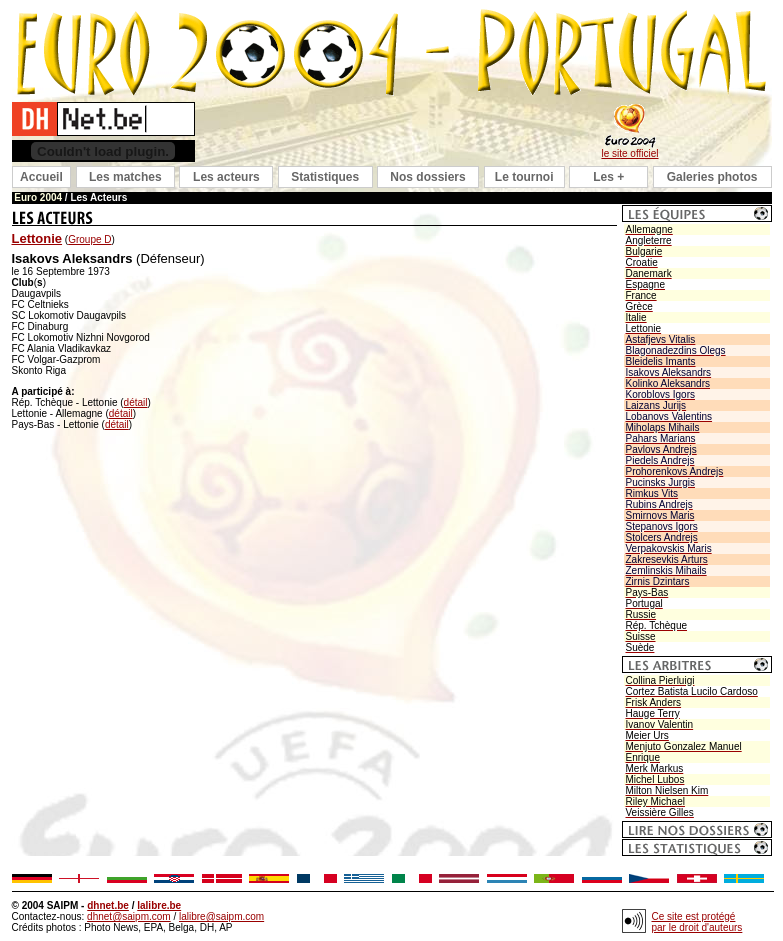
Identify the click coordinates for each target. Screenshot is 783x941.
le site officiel (629, 153)
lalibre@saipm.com (221, 916)
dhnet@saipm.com (129, 916)
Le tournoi (524, 177)
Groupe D (89, 239)
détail (136, 402)
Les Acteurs (98, 197)
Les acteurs (226, 177)
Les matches (125, 177)
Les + (608, 177)
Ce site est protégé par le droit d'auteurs (697, 922)
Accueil (41, 177)
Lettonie (37, 238)
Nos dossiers (427, 177)
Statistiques (325, 177)
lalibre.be (159, 905)
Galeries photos (712, 177)
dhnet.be (108, 905)
